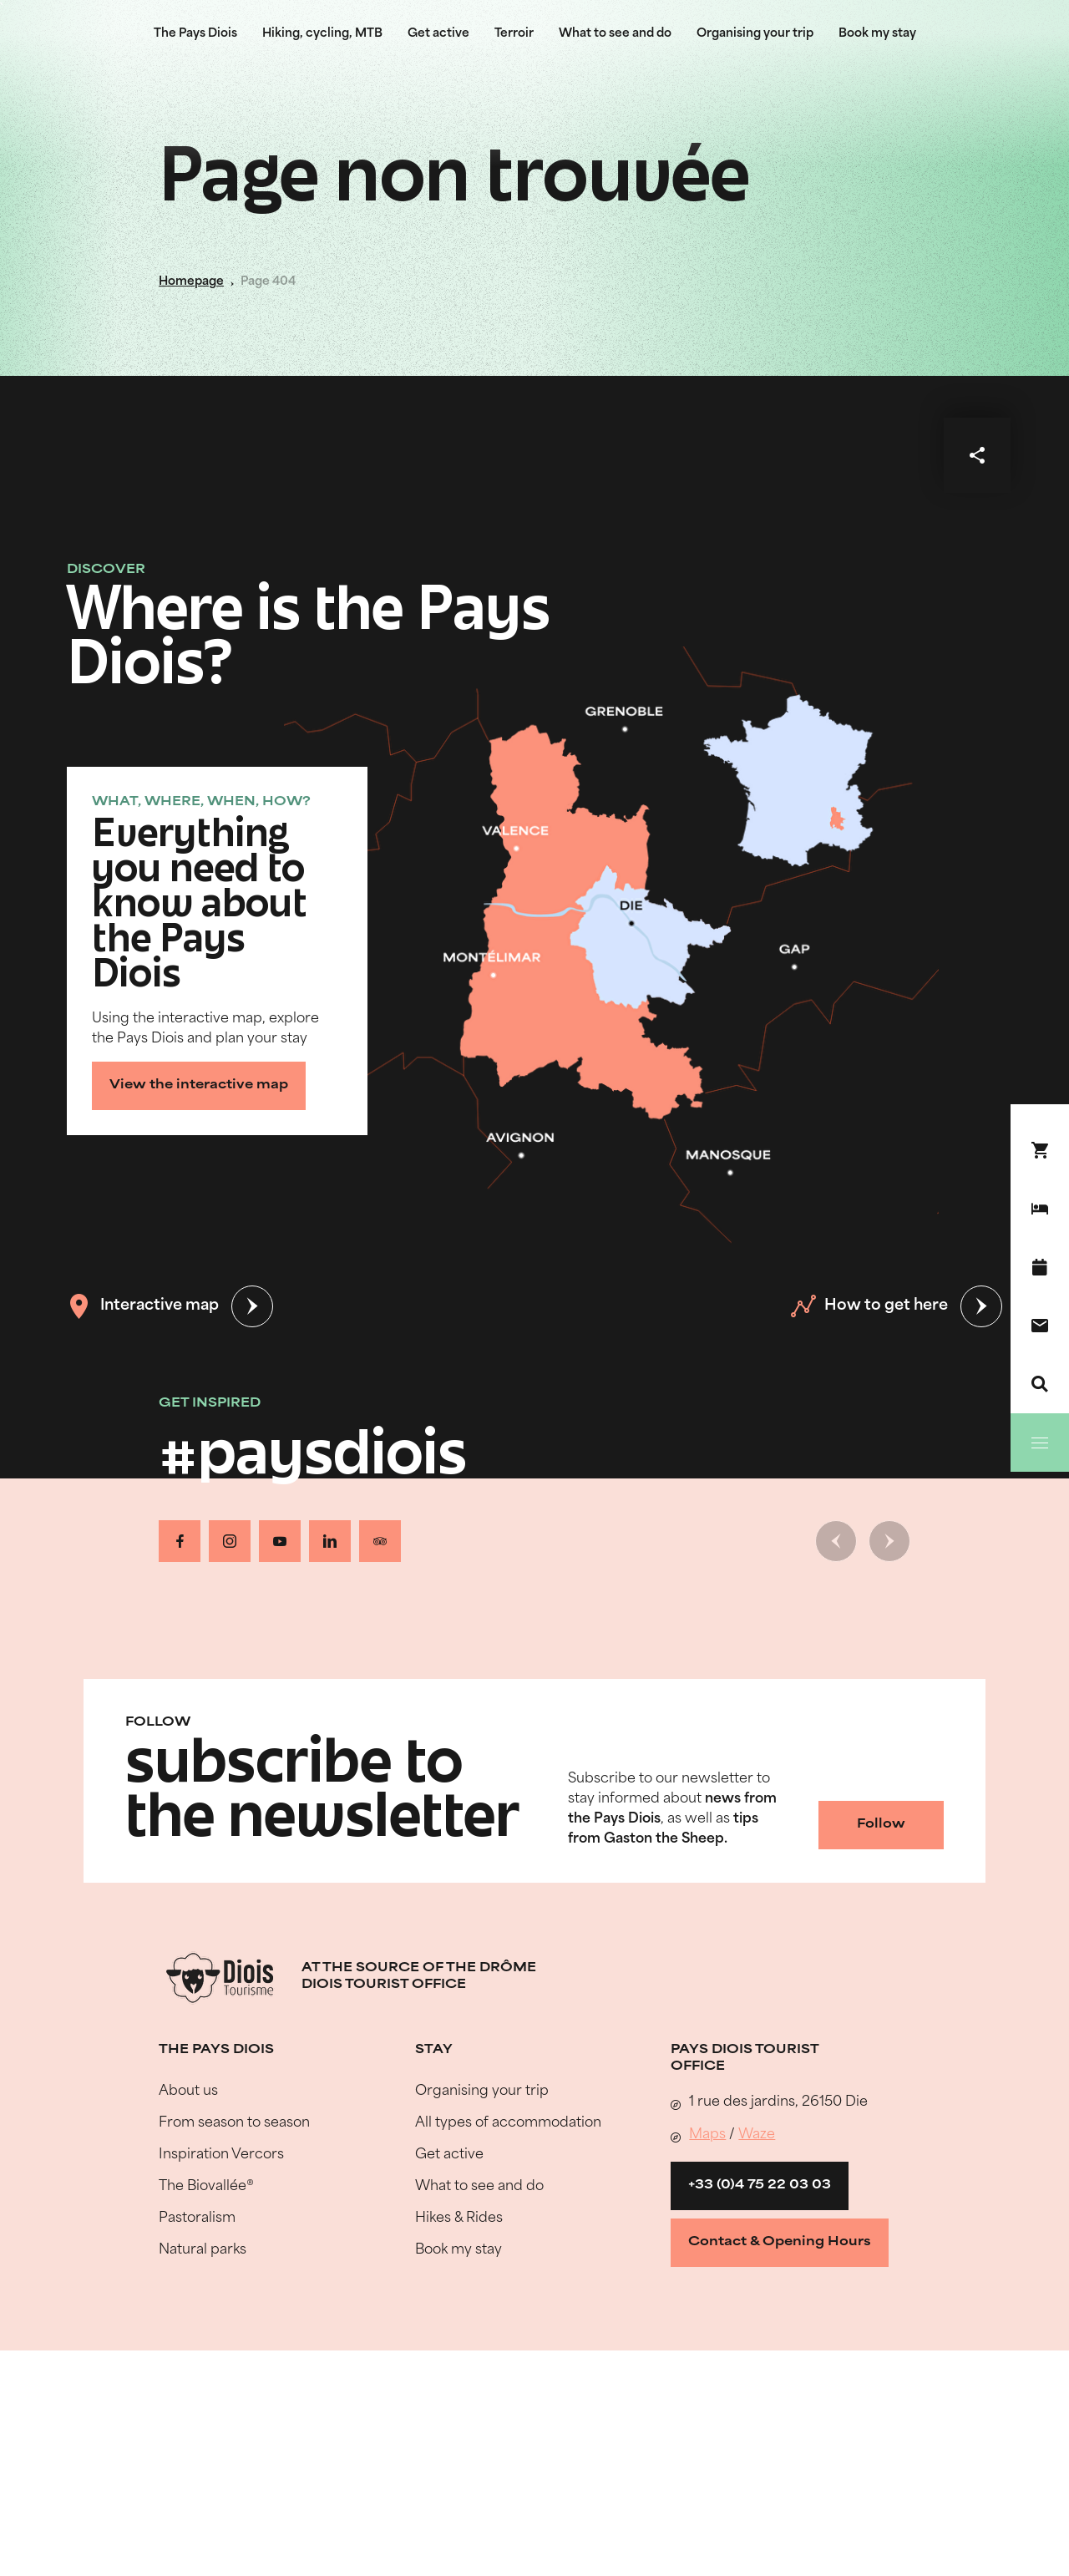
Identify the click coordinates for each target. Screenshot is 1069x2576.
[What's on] (1040, 1267)
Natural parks (202, 2250)
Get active (438, 34)
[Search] (1040, 1384)
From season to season (234, 2123)
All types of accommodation (508, 2123)
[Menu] (1040, 1442)
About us (188, 2091)
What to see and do (615, 34)
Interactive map (143, 1306)
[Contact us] (1040, 1325)
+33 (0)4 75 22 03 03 (759, 2185)
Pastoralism (197, 2218)
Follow (881, 1824)
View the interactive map (198, 1085)
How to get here (869, 1306)
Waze (756, 2135)
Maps (707, 2135)
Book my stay (877, 34)
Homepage (191, 282)
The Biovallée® (206, 2186)
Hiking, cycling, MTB (322, 34)
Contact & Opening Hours (779, 2242)
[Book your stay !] (1040, 1150)
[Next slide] (889, 1541)
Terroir (514, 34)
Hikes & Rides (459, 2218)
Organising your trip (755, 34)
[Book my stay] (1040, 1208)
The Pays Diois (195, 34)
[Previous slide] (836, 1541)
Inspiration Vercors (221, 2155)
